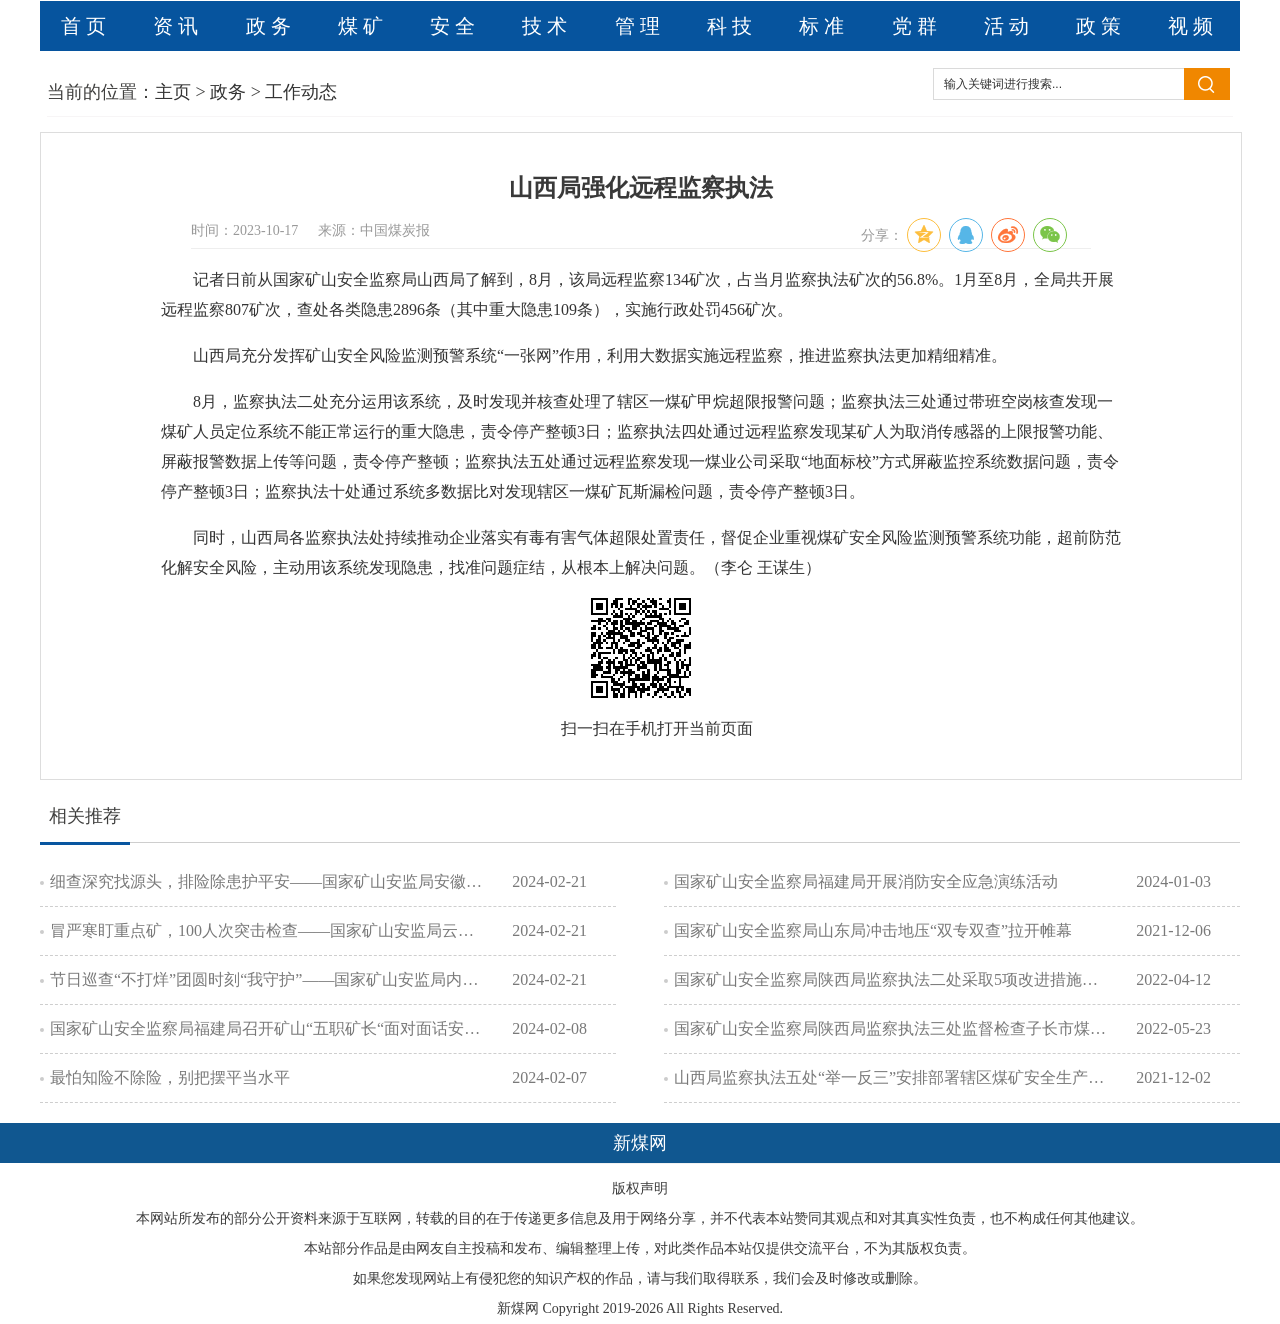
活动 (1009, 26)
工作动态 (301, 92)
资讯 (178, 26)
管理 (640, 26)
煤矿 (363, 26)
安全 (455, 26)
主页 (173, 92)
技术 (547, 26)
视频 (1193, 26)
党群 (917, 26)
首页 (86, 26)
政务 (271, 26)
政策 (1101, 26)
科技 (732, 26)
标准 (824, 26)
